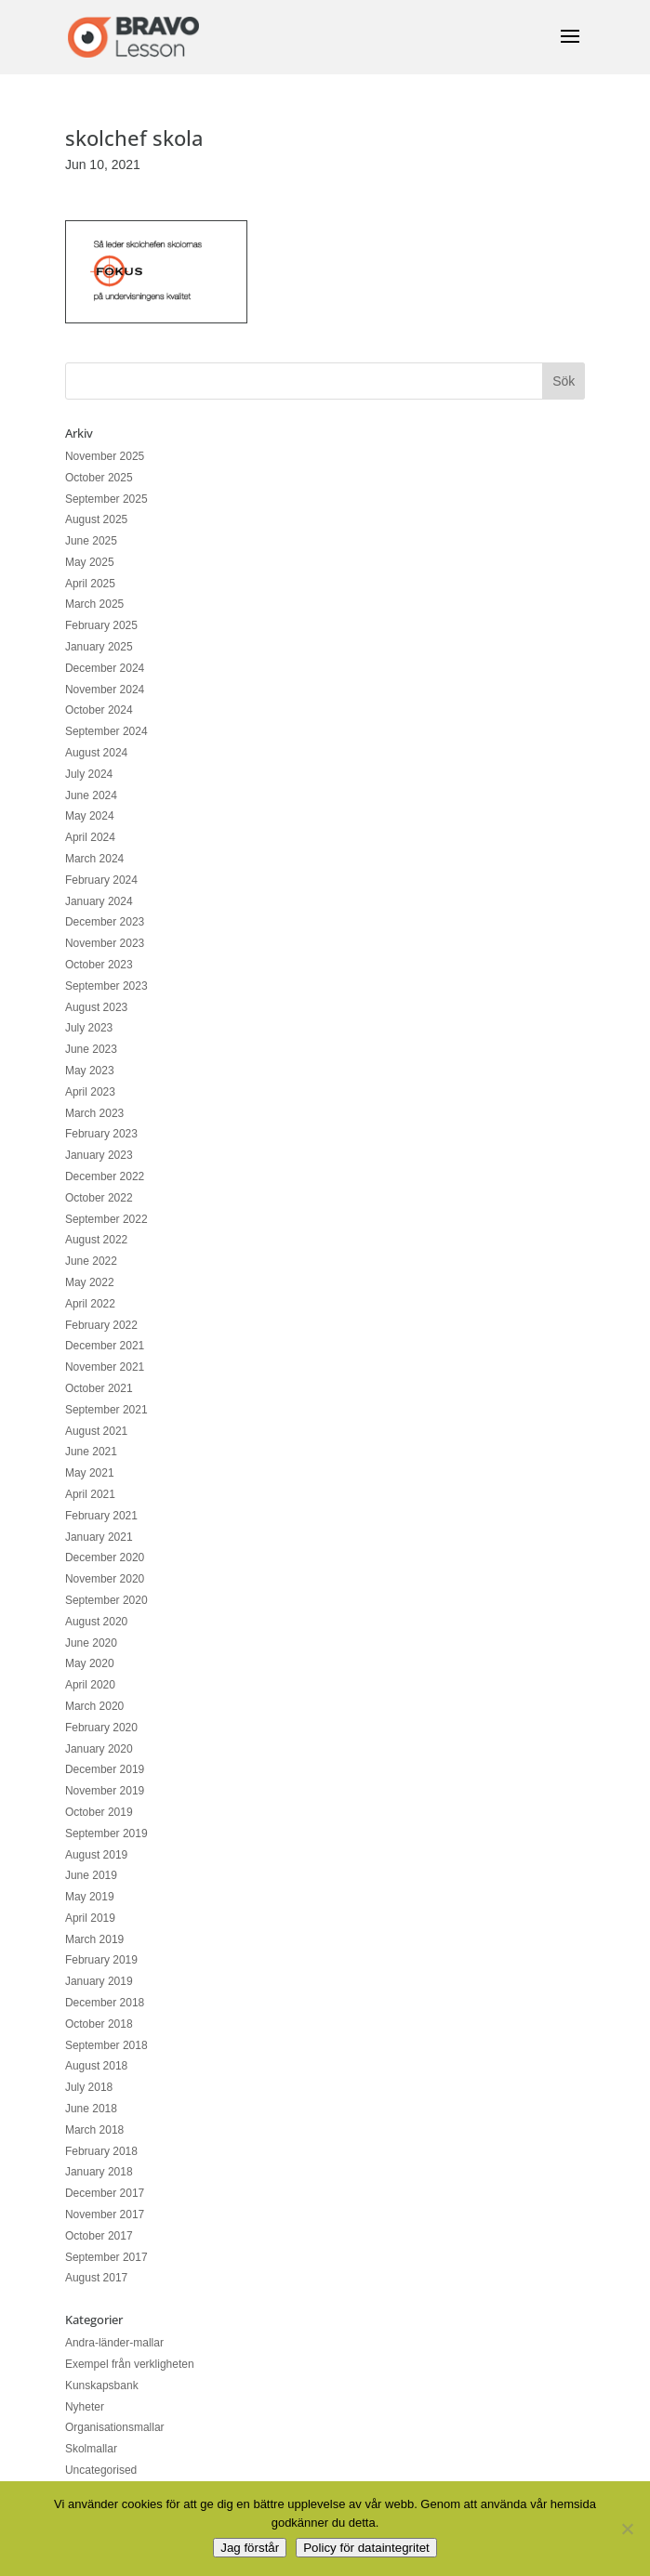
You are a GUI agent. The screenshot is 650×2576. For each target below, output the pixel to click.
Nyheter (84, 2406)
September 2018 (106, 2045)
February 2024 (101, 880)
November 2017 (104, 2214)
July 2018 (89, 2087)
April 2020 (90, 1684)
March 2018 (94, 2129)
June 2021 (91, 1451)
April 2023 (90, 1091)
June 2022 (91, 1261)
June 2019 (91, 1875)
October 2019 (99, 1812)
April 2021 (90, 1494)
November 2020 (104, 1578)
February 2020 (101, 1727)
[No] (626, 2528)
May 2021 (89, 1472)
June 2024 (91, 795)
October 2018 (99, 2024)
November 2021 (104, 1366)
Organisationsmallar (115, 2427)
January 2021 (99, 1537)
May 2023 (89, 1070)
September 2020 (106, 1600)
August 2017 (96, 2277)
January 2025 (99, 646)
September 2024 (106, 731)
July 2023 (89, 1027)
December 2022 (104, 1176)
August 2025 (96, 519)
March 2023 (94, 1113)
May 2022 (89, 1282)
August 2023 (96, 1007)
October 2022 (99, 1197)
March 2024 (94, 858)
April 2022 (90, 1303)
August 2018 (96, 2065)
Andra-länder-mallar (114, 2342)
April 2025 (90, 583)
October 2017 (99, 2235)
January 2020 (99, 1748)
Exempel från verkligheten (129, 2364)
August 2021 (96, 1431)
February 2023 (101, 1133)
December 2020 (104, 1557)
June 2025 (91, 540)
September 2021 (106, 1409)
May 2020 (89, 1663)
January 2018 (99, 2171)
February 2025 (101, 625)
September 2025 (106, 499)
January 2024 (99, 901)
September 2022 (106, 1219)
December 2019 (104, 1769)
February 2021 (101, 1515)
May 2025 (89, 562)
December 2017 (104, 2193)
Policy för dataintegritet (366, 2548)
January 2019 (99, 1981)
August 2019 (96, 1854)
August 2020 (96, 1621)
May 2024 (89, 815)
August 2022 (96, 1239)
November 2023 (104, 943)
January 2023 (99, 1155)
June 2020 (91, 1642)
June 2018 (91, 2108)
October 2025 (99, 477)
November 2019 (104, 1790)
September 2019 (106, 1833)
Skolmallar (91, 2448)
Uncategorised (101, 2470)
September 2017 (106, 2257)
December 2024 (104, 668)
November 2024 (104, 689)
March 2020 (94, 1706)
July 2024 (89, 774)
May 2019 (89, 1896)
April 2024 (90, 837)
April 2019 (90, 1918)
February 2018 (101, 2151)
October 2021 (99, 1388)
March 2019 (94, 1939)
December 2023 (104, 921)
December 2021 (104, 1345)
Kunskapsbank (102, 2385)
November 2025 (104, 456)
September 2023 (106, 985)
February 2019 (101, 1959)
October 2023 (99, 964)
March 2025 (94, 604)
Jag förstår (249, 2548)
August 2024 (96, 752)
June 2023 (91, 1049)
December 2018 (104, 2002)
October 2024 (99, 709)
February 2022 (101, 1325)
